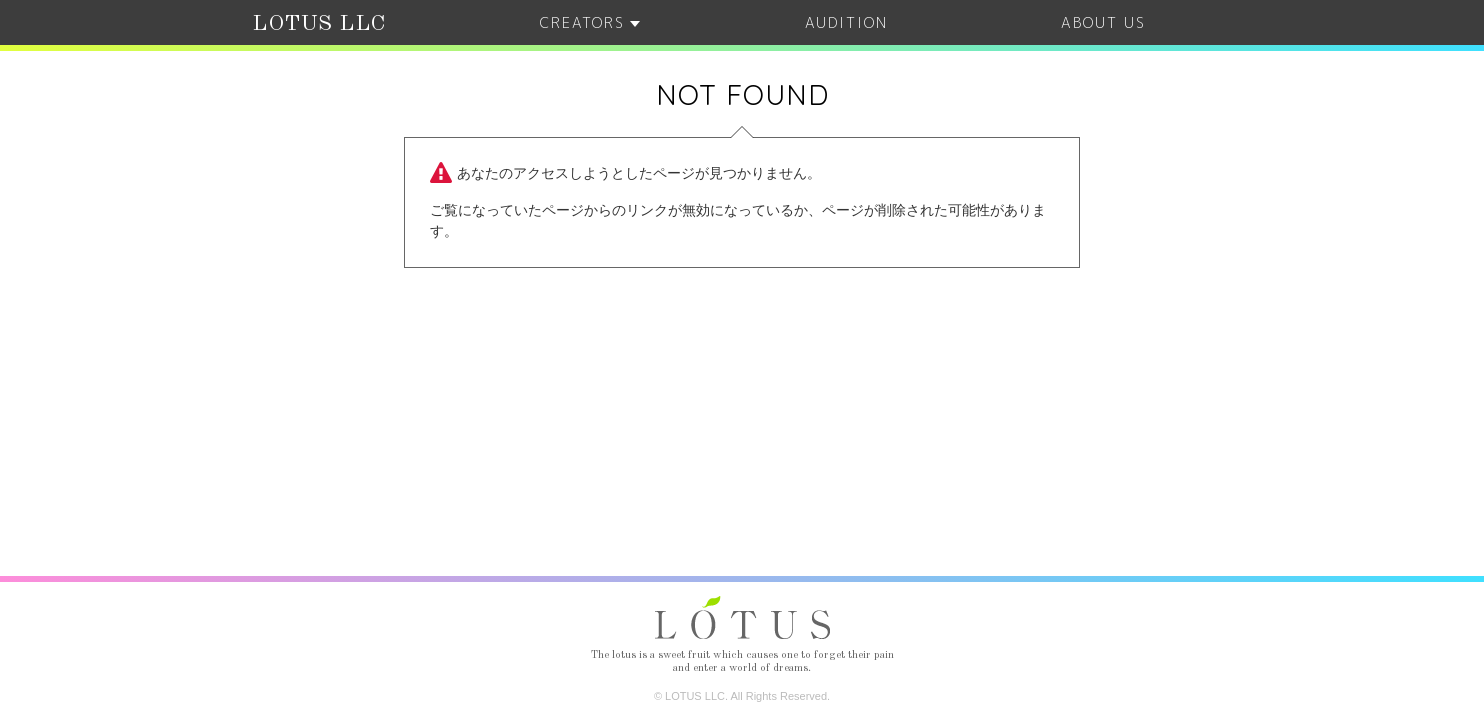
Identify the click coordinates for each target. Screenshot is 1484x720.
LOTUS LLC (319, 24)
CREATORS (590, 22)
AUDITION (846, 22)
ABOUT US (1103, 22)
